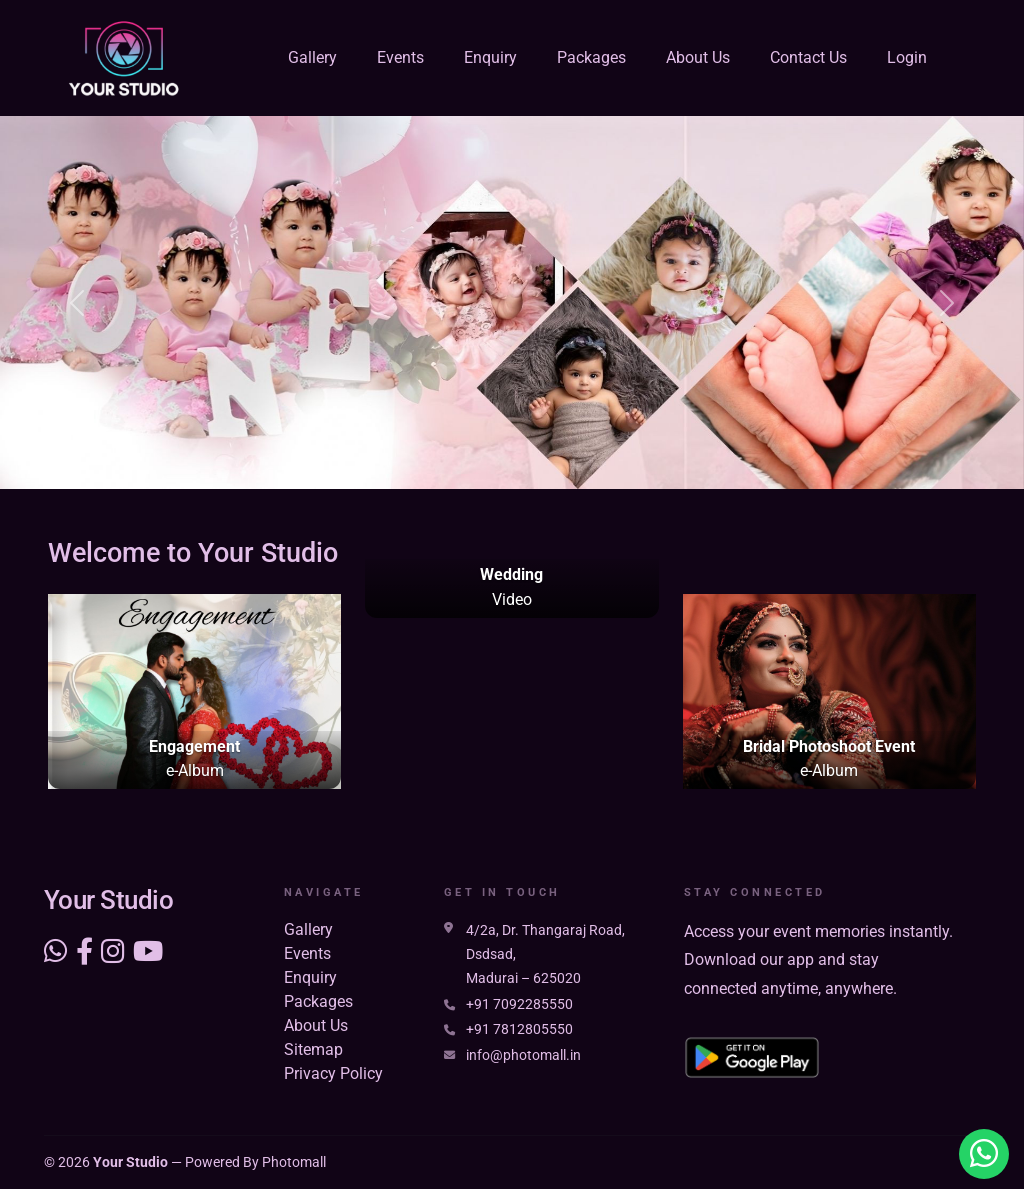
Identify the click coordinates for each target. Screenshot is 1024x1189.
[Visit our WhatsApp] (56, 952)
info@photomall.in (523, 1055)
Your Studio (130, 1162)
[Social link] (84, 952)
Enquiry (490, 57)
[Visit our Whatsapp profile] (984, 1154)
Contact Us (808, 57)
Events (400, 57)
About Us (698, 57)
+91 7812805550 (519, 1029)
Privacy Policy (333, 1073)
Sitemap (313, 1049)
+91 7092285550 (519, 1004)
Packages (591, 57)
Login (907, 57)
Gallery (312, 57)
